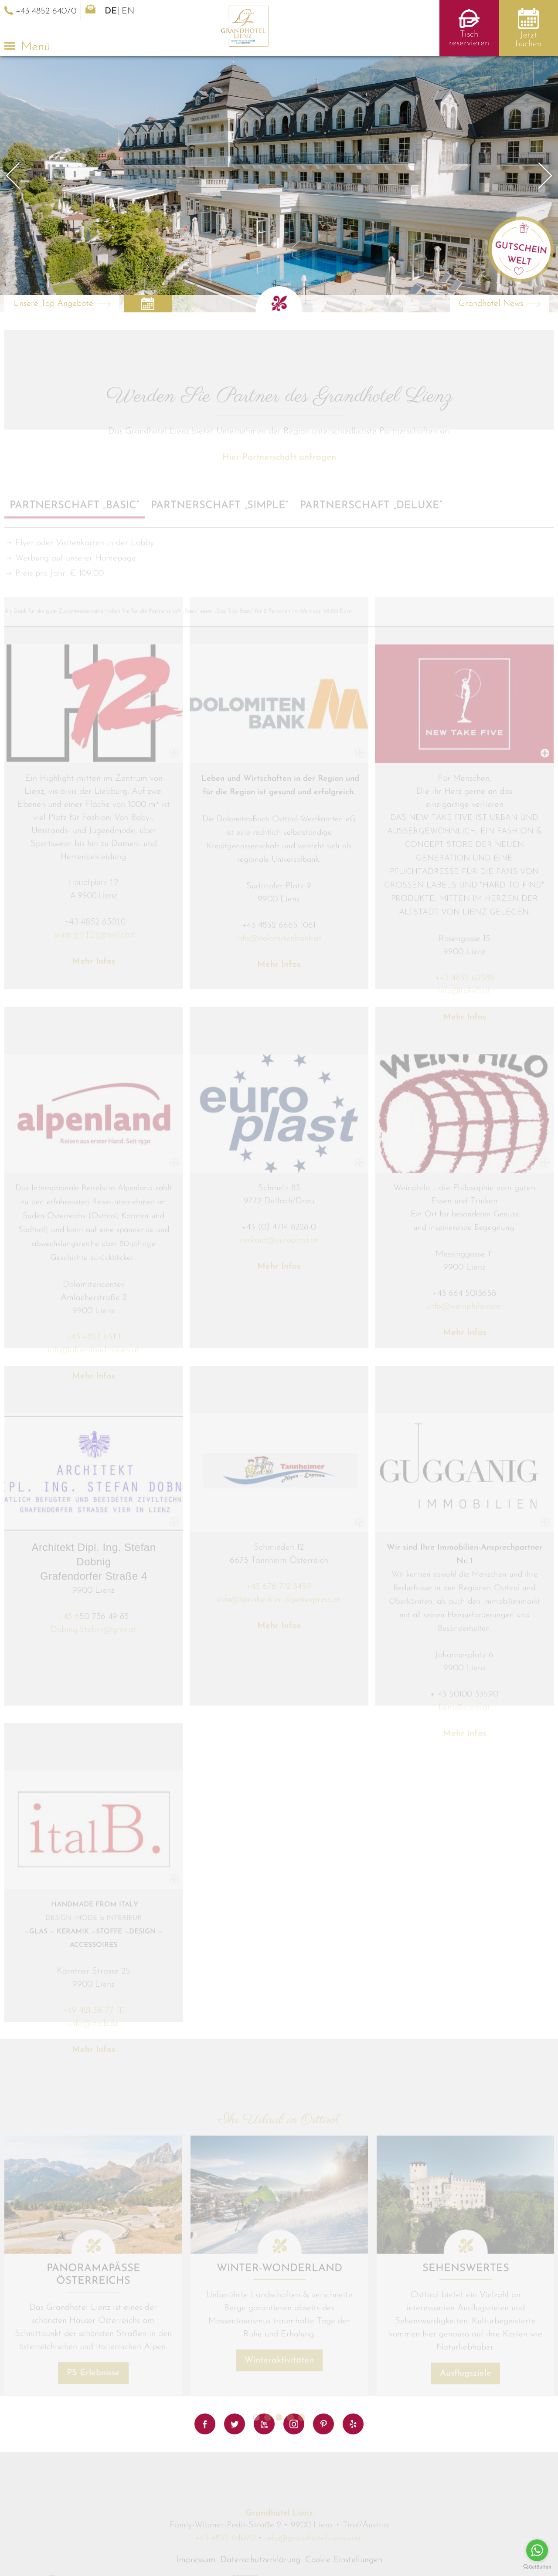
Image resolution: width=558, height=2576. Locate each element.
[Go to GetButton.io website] (537, 2567)
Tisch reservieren (469, 38)
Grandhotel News (491, 303)
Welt (519, 261)
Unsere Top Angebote (53, 303)
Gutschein (521, 248)
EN (128, 11)
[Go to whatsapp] (537, 2550)
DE (111, 11)
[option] (279, 184)
